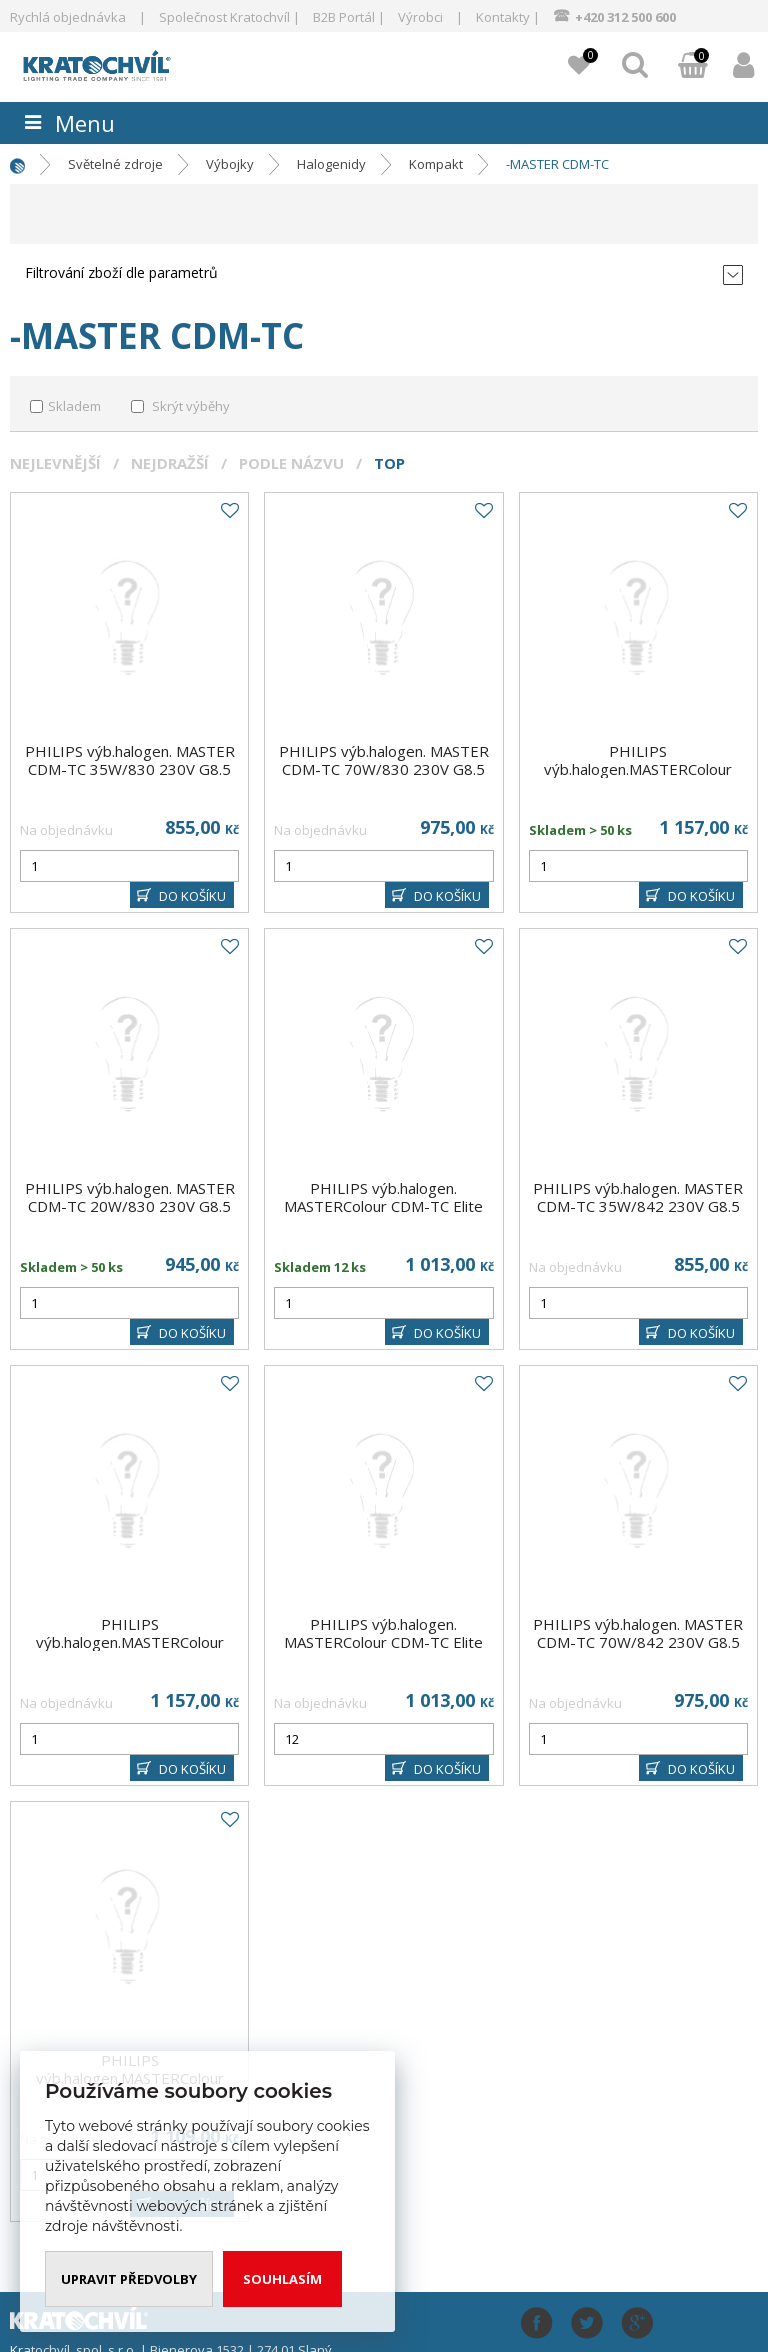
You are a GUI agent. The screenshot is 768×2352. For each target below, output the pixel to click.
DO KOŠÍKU (192, 896)
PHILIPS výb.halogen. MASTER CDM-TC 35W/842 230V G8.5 (638, 1197)
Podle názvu (291, 463)
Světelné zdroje (115, 164)
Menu (85, 123)
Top (389, 463)
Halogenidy (331, 164)
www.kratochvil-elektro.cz (125, 64)
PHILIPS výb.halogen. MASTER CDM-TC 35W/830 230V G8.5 (130, 760)
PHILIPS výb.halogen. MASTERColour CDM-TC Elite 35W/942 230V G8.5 (383, 1642)
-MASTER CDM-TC (557, 164)
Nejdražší (170, 463)
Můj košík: (693, 67)
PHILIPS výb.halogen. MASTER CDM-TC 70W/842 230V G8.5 (638, 1633)
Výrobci (420, 17)
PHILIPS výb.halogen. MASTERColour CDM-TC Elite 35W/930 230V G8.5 (383, 1206)
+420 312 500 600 (625, 17)
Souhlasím (282, 2279)
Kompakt (436, 164)
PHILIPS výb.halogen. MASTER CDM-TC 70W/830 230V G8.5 (384, 760)
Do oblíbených (229, 511)
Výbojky (230, 164)
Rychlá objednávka (68, 17)
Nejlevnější (55, 463)
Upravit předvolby (129, 2279)
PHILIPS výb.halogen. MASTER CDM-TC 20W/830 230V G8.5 (130, 1197)
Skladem (74, 406)
